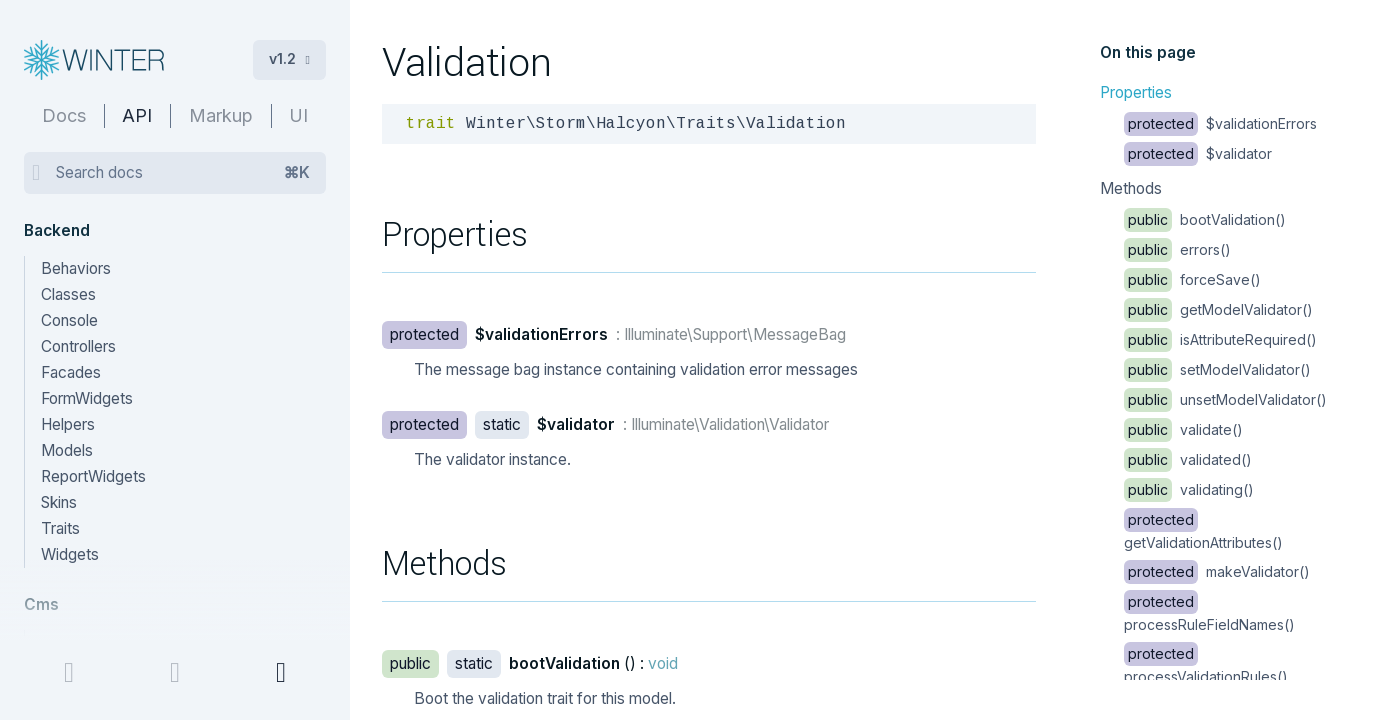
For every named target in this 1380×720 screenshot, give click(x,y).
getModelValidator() (1218, 309)
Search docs (183, 173)
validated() (1188, 459)
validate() (1183, 429)
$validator (1198, 153)
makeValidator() (1217, 571)
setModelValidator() (1217, 369)
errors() (1177, 249)
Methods (1131, 188)
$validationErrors (1220, 123)
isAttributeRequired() (1220, 339)
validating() (1189, 489)
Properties (1136, 92)
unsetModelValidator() (1225, 399)
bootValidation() (1205, 219)
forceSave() (1192, 279)
